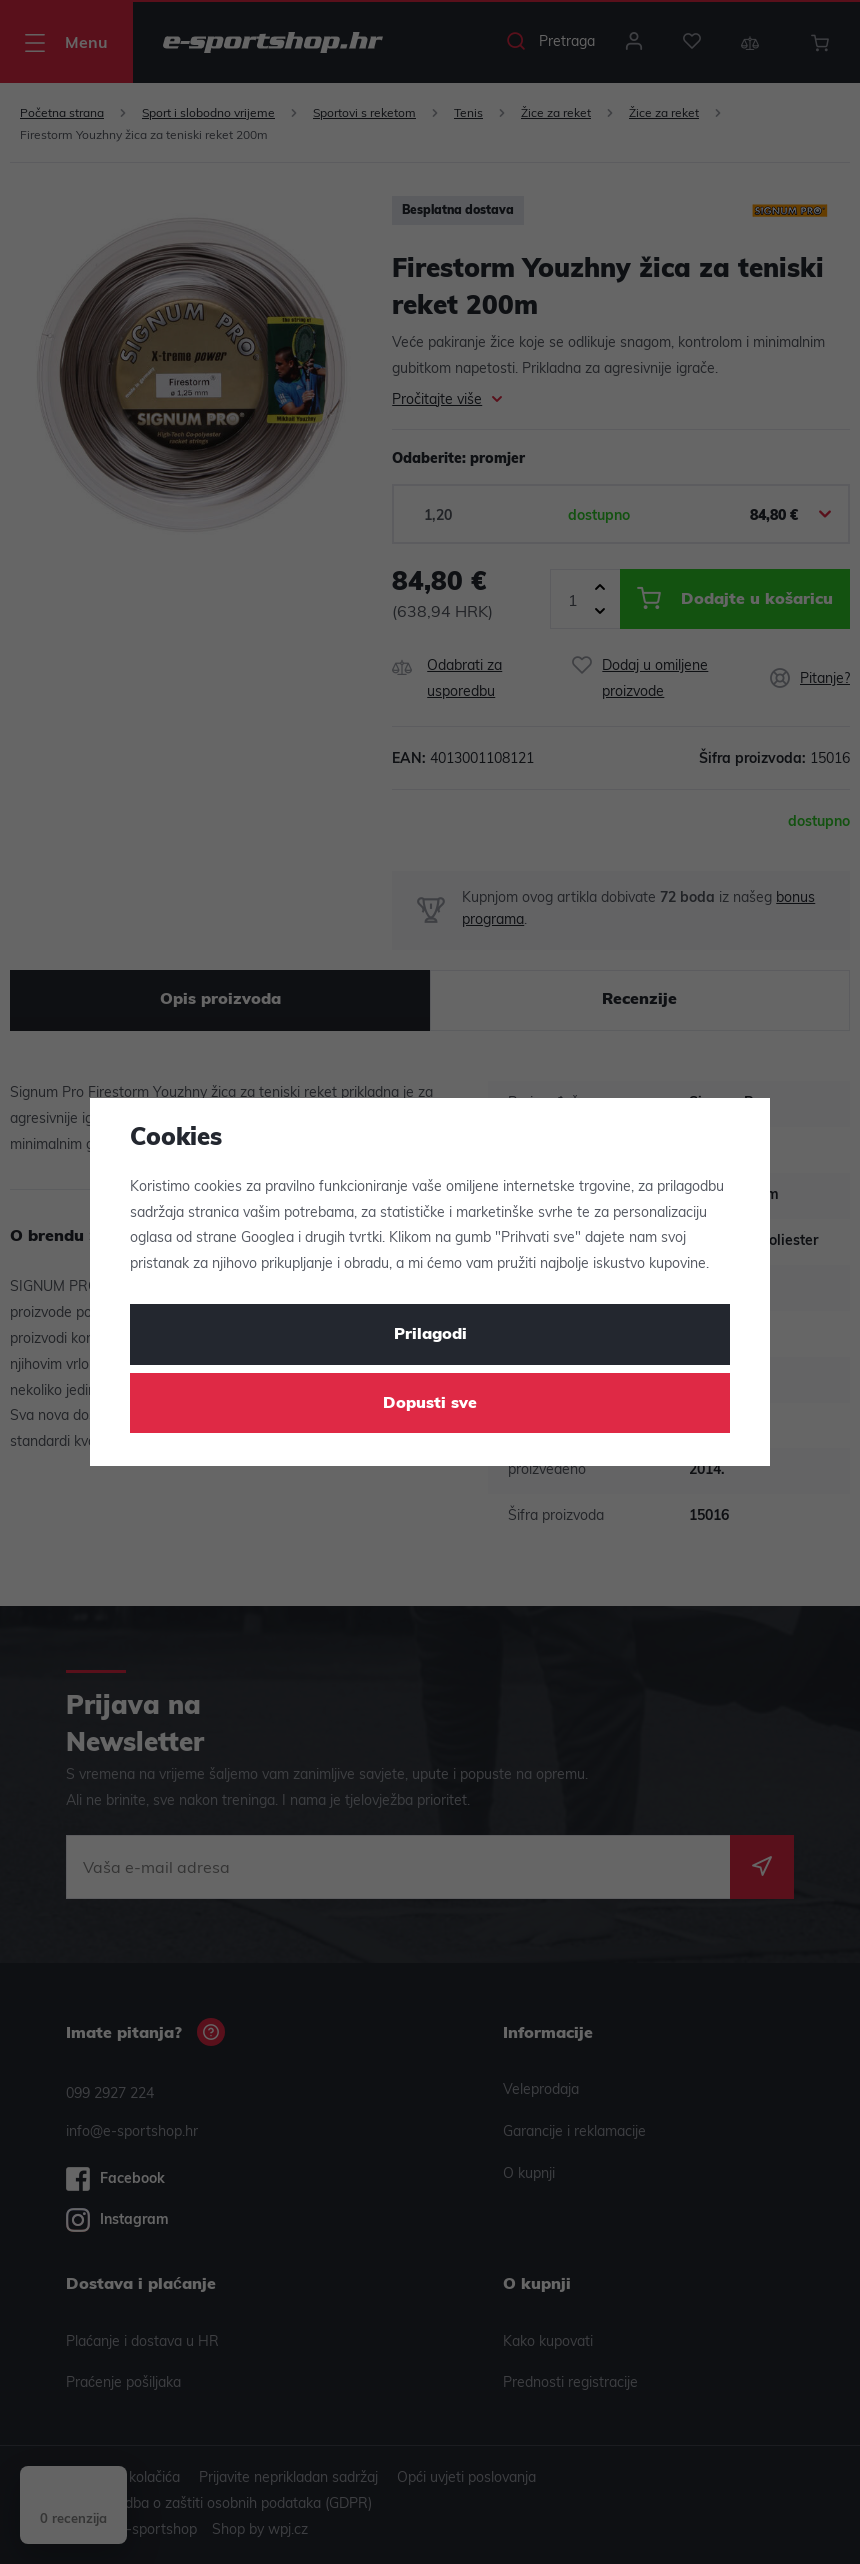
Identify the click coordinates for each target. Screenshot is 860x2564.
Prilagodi (430, 1335)
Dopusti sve (430, 1404)
